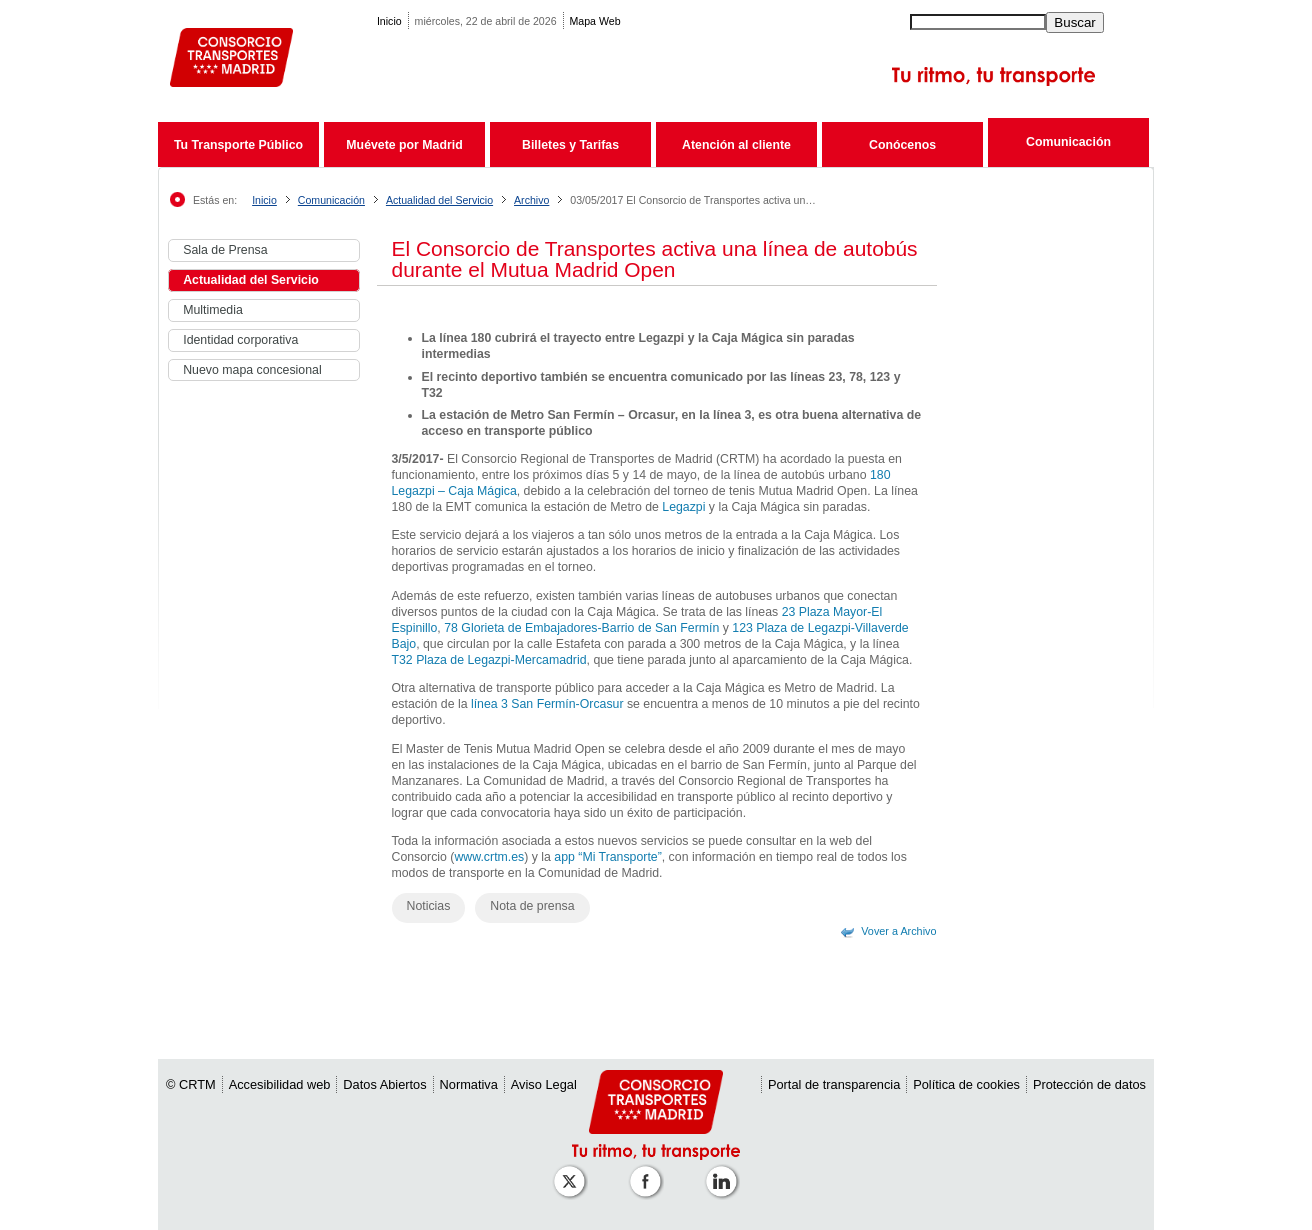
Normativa (469, 1084)
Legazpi (683, 507)
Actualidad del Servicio (439, 200)
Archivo (531, 200)
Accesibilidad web (280, 1084)
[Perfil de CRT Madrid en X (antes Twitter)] (573, 1171)
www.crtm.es (489, 857)
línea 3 (489, 704)
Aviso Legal (544, 1084)
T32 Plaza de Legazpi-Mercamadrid (489, 660)
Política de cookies (966, 1084)
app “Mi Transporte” (607, 857)
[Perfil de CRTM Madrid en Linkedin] (725, 1171)
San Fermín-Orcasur (567, 704)
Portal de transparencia (834, 1084)
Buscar (1074, 22)
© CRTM (191, 1084)
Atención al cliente (736, 145)
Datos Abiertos (384, 1084)
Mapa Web (595, 21)
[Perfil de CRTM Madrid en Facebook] (649, 1171)
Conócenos (902, 145)
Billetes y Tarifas (570, 145)
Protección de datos (1089, 1084)
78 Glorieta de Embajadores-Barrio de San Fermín (581, 628)
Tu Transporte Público (238, 145)
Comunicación (1068, 142)
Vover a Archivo (898, 931)
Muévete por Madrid (404, 145)
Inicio (389, 21)
